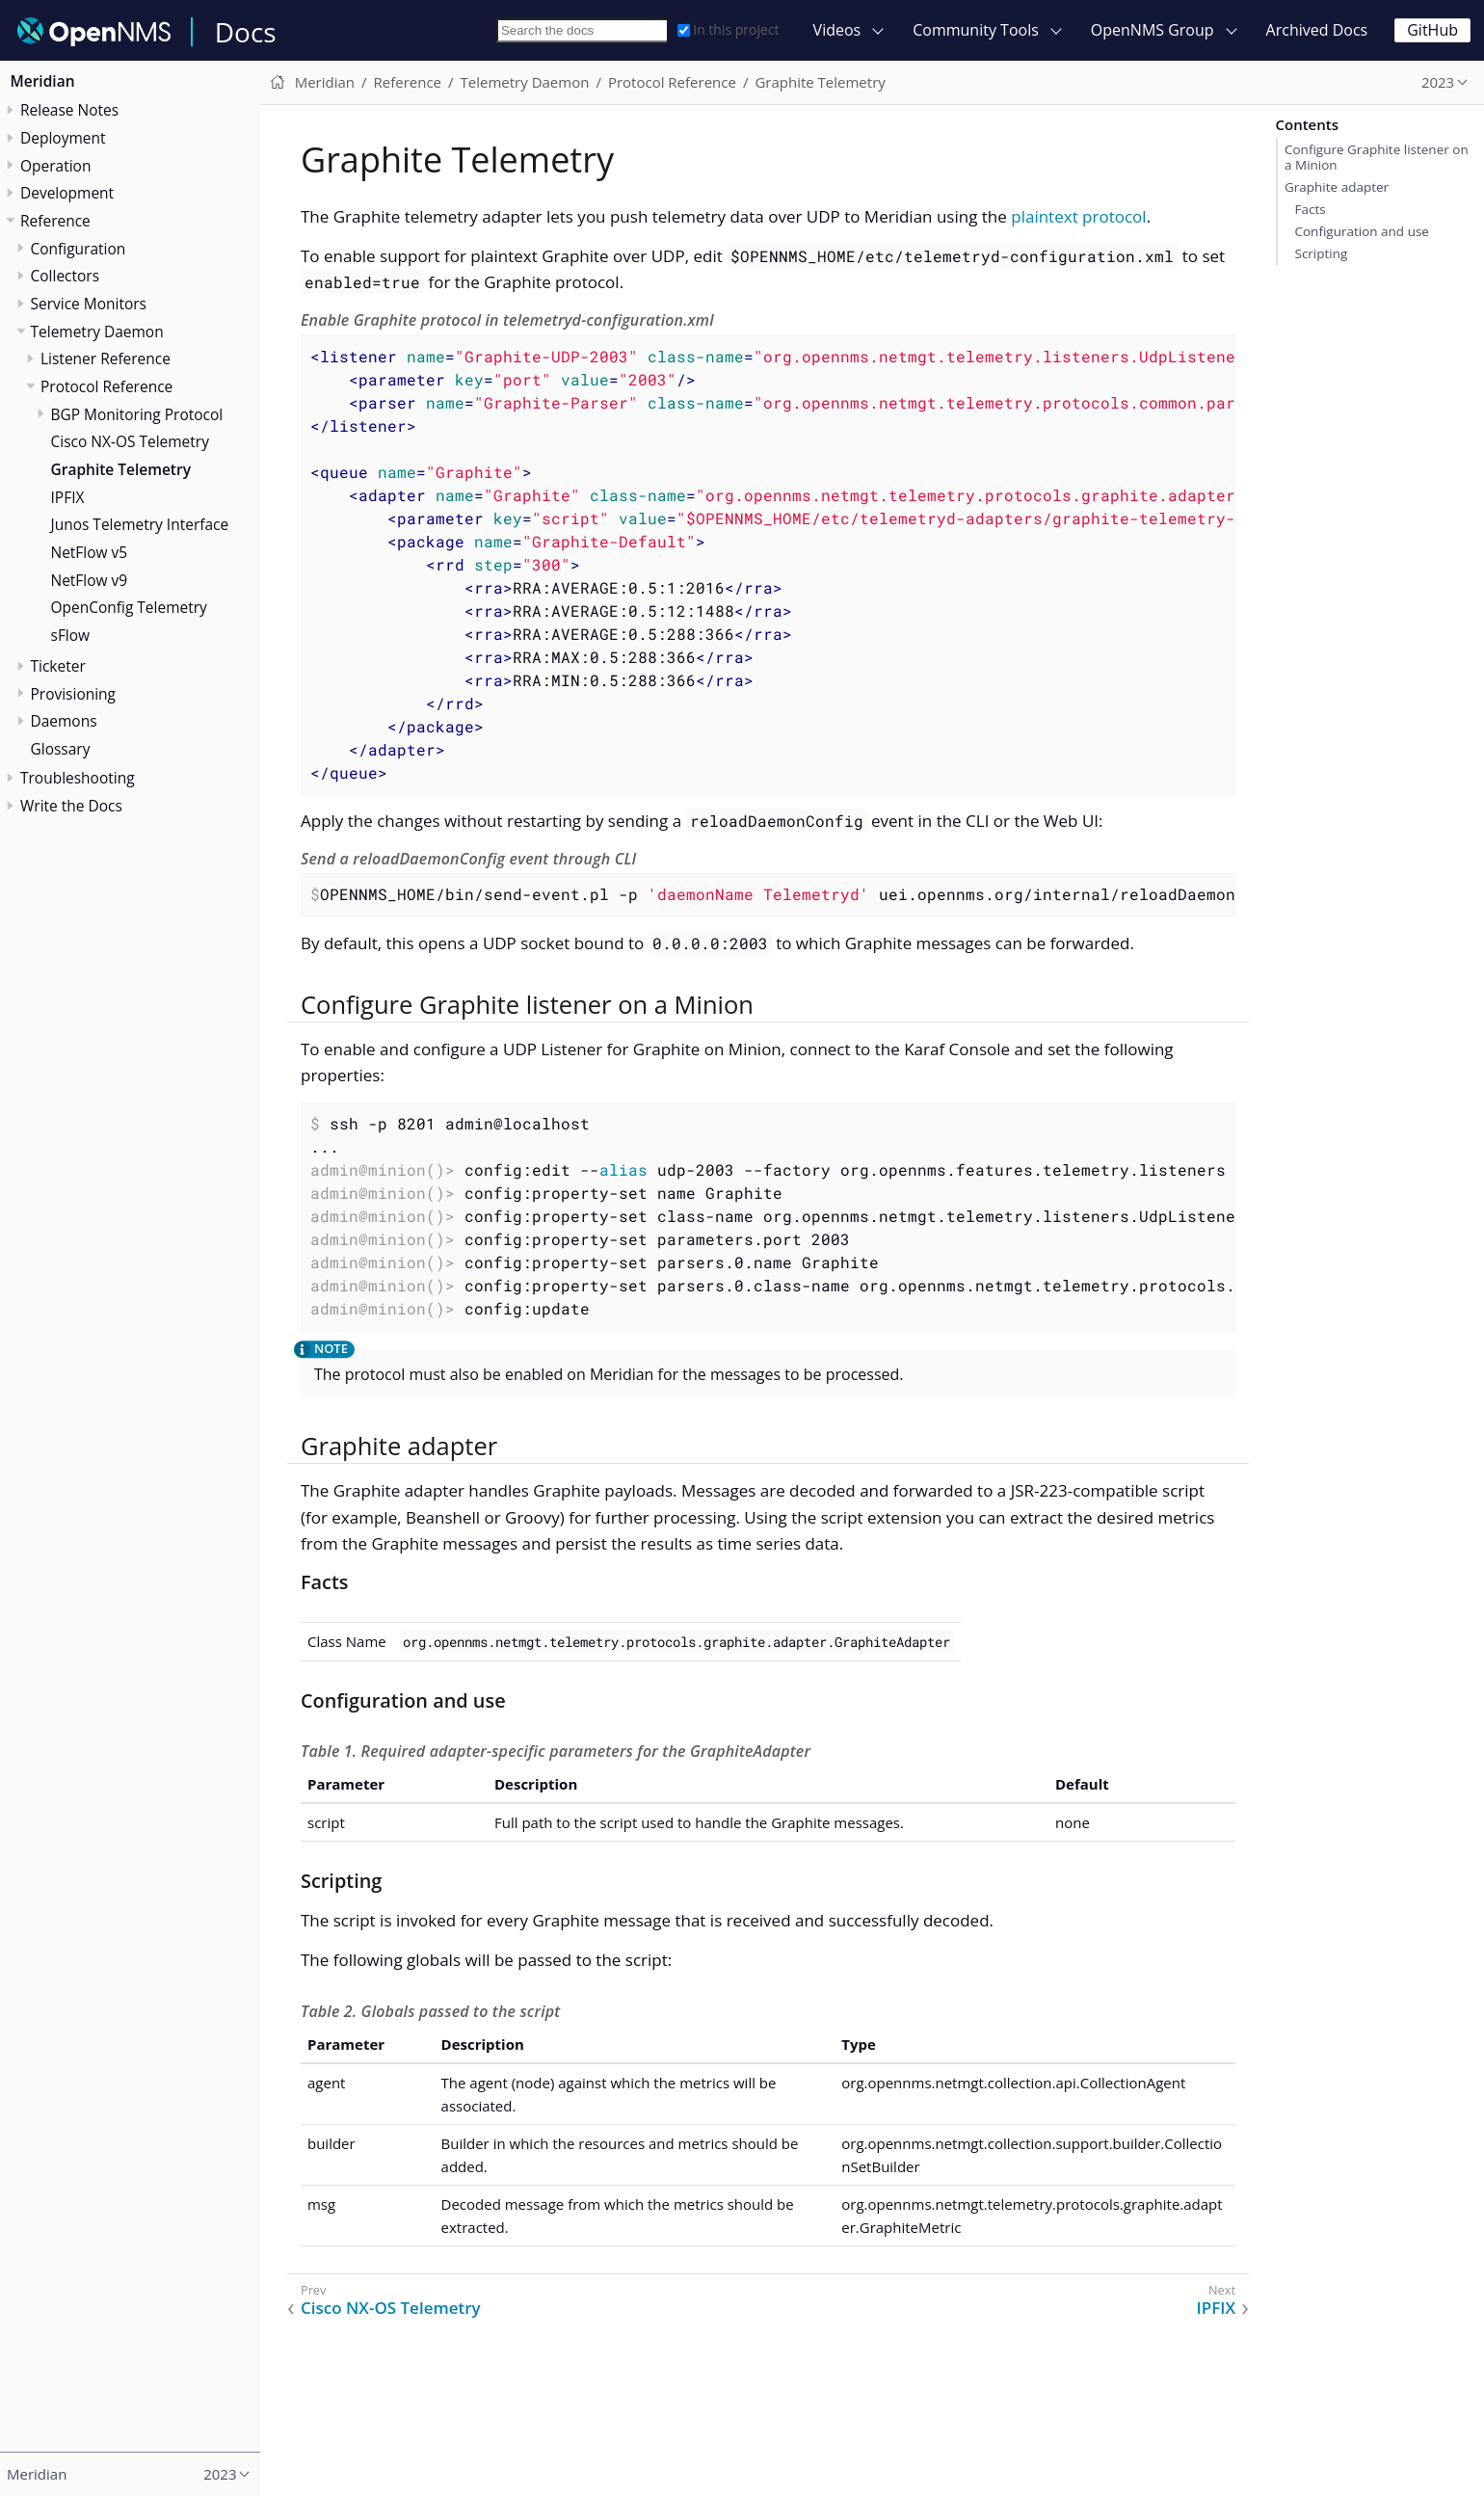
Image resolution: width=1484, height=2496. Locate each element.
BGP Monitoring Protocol (137, 414)
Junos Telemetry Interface (140, 524)
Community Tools (976, 29)
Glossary (61, 748)
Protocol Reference (106, 386)
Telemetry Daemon (97, 331)
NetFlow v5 (89, 552)
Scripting (1320, 253)
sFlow (71, 635)
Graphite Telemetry (121, 469)
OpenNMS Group (1152, 29)
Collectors (65, 275)
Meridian (43, 81)
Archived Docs (1317, 29)
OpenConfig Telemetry (129, 607)
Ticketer (58, 666)
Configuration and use (1361, 231)
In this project (728, 29)
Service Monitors (88, 303)
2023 (1437, 82)
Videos (837, 29)
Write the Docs (71, 805)
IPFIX (68, 497)
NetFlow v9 (89, 580)
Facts (1309, 209)
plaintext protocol (1078, 216)
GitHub (1432, 29)
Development (67, 192)
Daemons (64, 720)
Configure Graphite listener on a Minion (1377, 157)
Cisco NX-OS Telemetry (130, 441)
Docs (246, 31)
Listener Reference (105, 358)
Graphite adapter (1337, 187)
